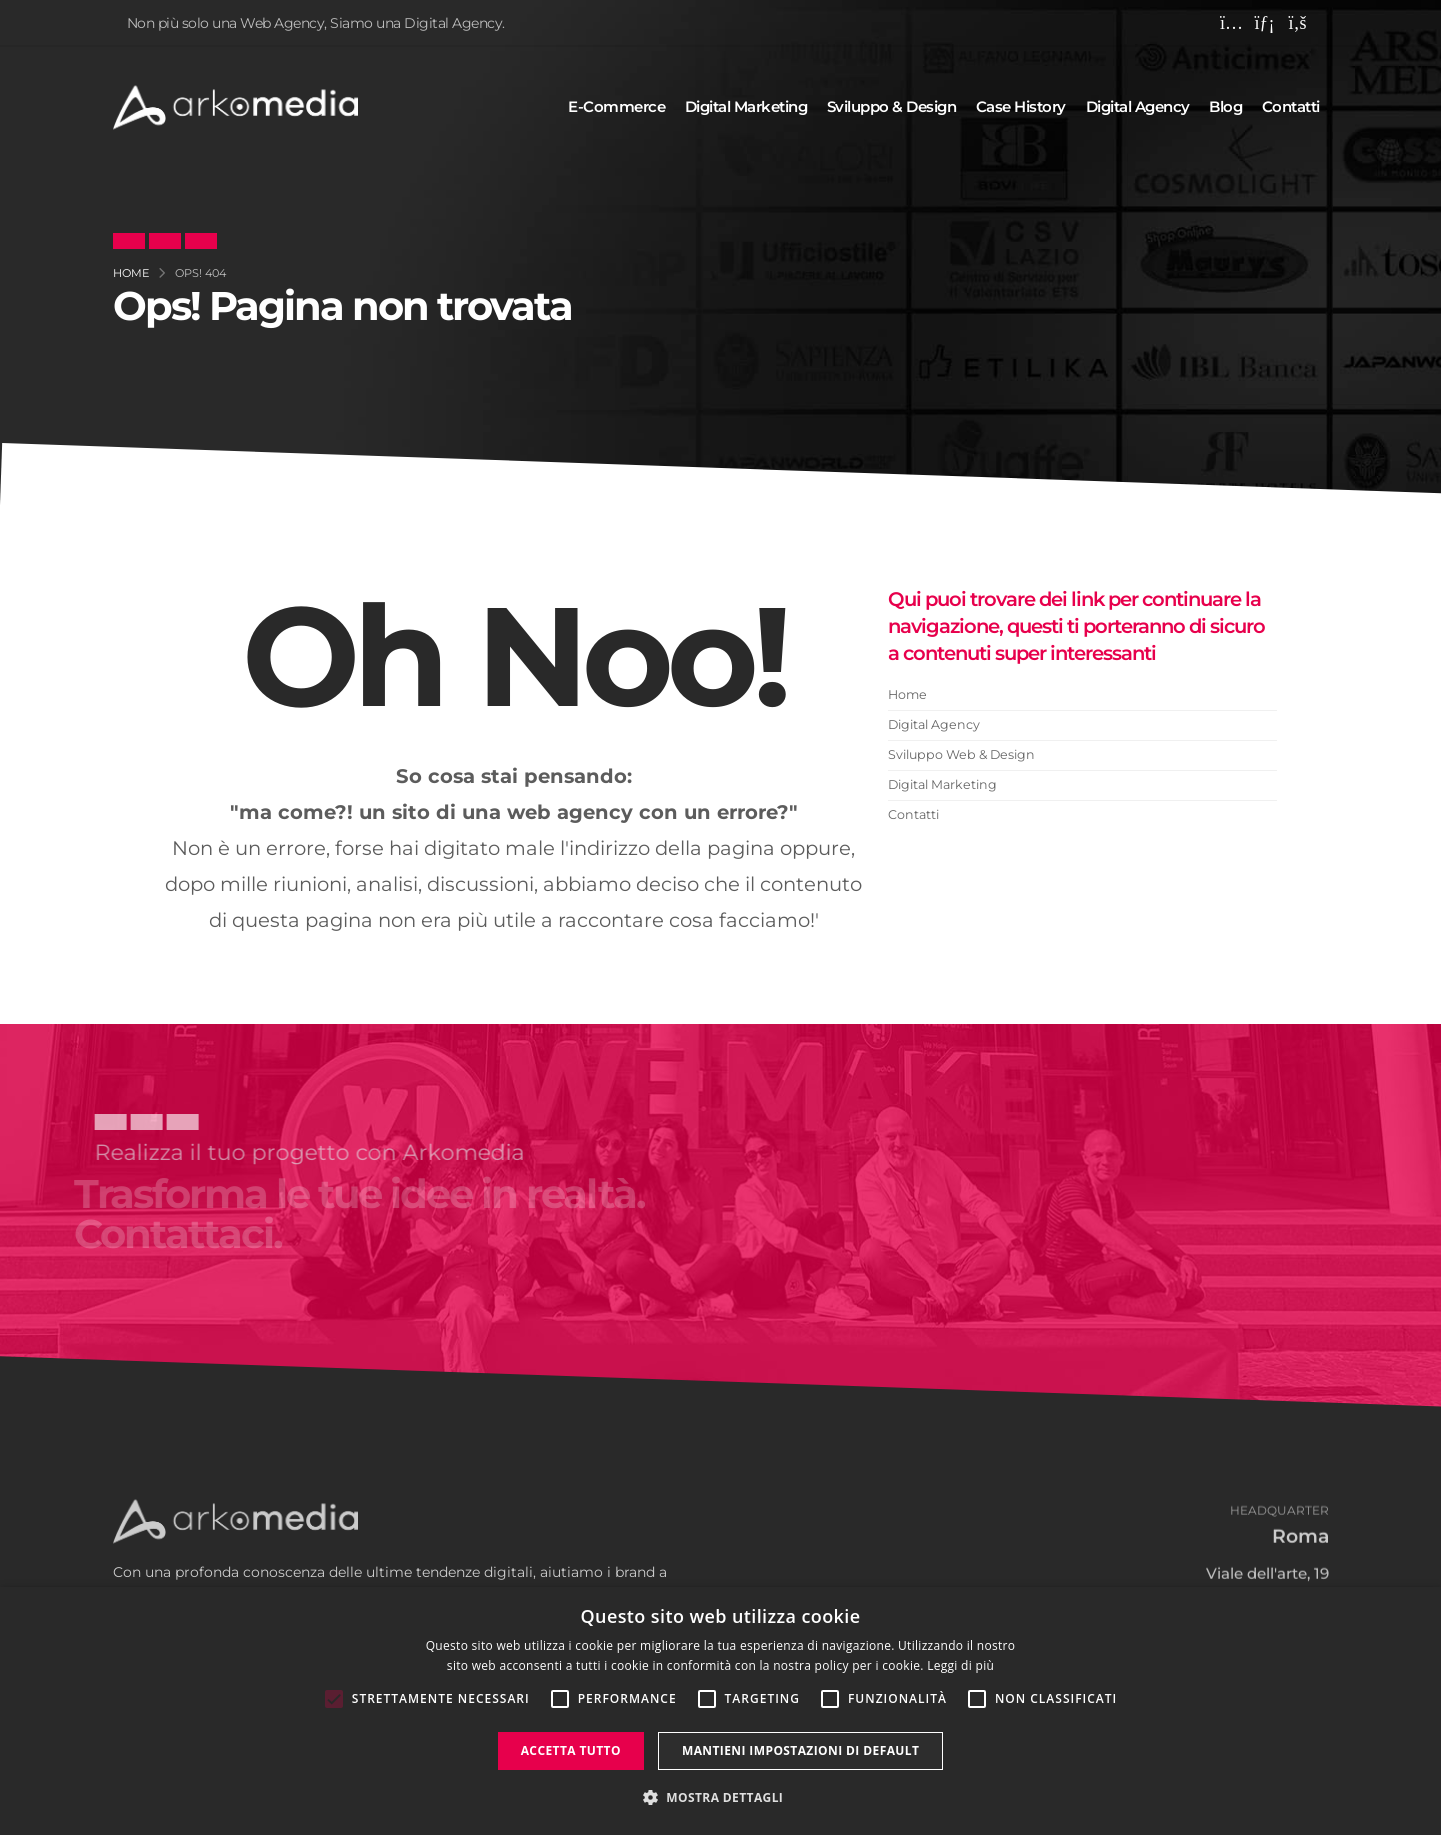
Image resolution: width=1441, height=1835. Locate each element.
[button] (721, 1798)
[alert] (720, 1711)
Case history (1021, 106)
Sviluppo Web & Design (961, 754)
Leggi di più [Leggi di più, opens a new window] (960, 1665)
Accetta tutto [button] (571, 1750)
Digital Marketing (942, 784)
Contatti (1291, 106)
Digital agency (1138, 106)
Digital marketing (746, 106)
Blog (1225, 106)
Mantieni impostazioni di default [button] (800, 1750)
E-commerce (616, 106)
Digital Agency (934, 724)
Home (907, 694)
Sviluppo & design (892, 106)
